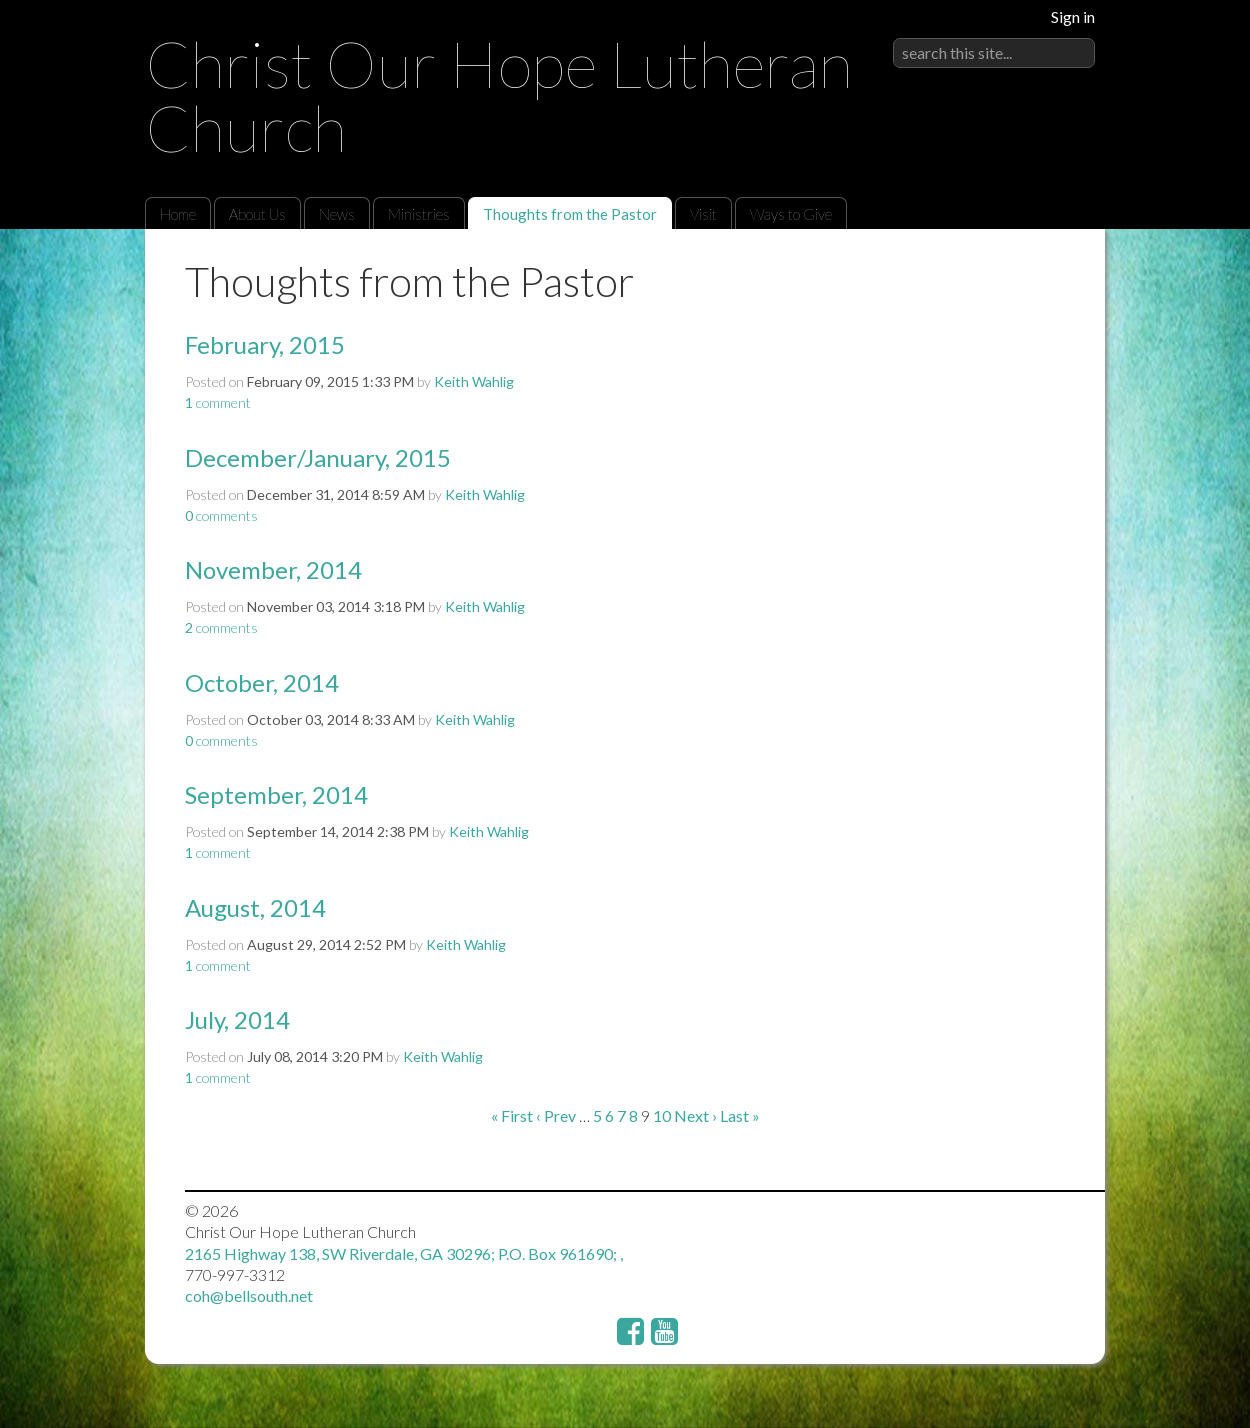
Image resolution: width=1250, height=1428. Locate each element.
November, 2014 (273, 569)
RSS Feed (1051, 275)
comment (218, 402)
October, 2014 (262, 682)
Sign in (1073, 16)
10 (662, 1115)
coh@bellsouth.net (249, 1295)
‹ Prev (556, 1115)
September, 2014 (276, 794)
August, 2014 (255, 907)
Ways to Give (791, 214)
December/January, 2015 (318, 457)
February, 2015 (265, 344)
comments (221, 515)
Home (178, 214)
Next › (695, 1115)
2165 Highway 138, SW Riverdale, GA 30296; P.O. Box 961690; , (404, 1253)
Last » (740, 1115)
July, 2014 (237, 1019)
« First (512, 1115)
